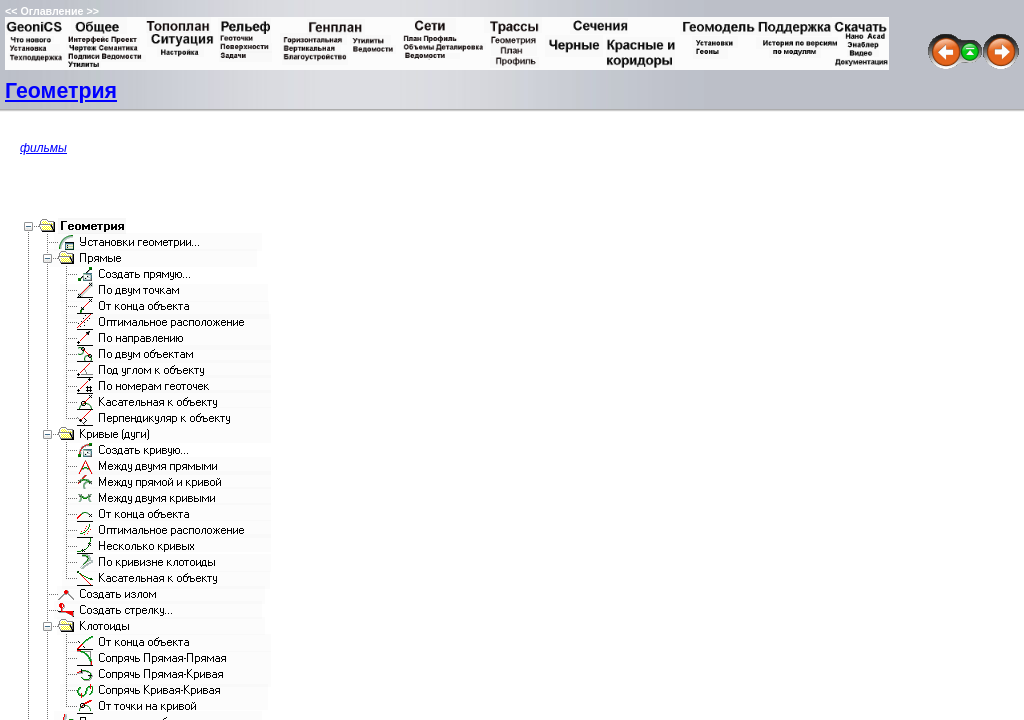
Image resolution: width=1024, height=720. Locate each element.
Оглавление (51, 11)
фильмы (43, 148)
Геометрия (61, 91)
